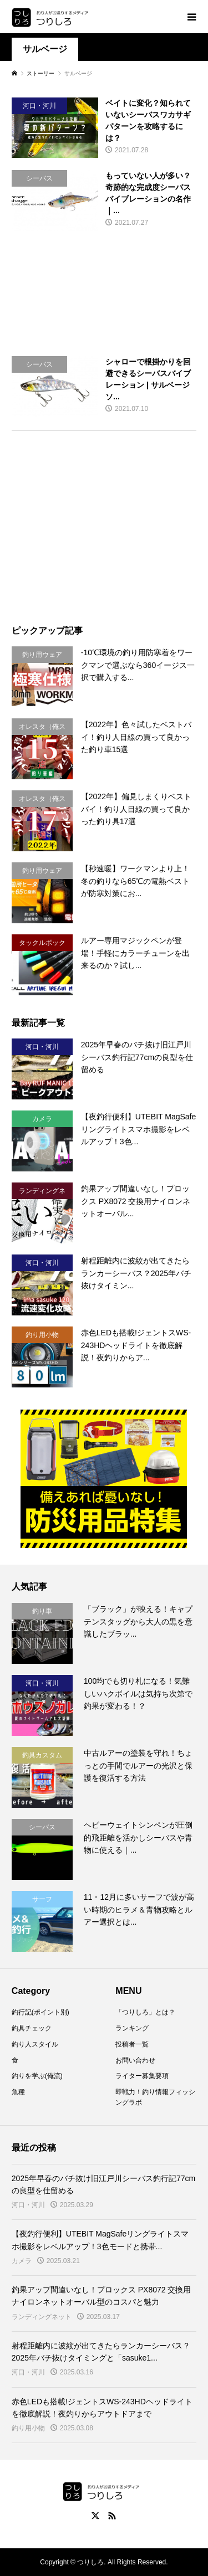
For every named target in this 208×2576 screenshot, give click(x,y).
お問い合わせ (135, 2060)
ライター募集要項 (142, 2076)
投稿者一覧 (132, 2044)
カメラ (22, 2261)
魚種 (18, 2092)
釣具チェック (32, 2028)
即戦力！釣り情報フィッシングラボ (155, 2097)
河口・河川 (28, 2205)
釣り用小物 (28, 2428)
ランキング (132, 2028)
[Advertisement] (104, 293)
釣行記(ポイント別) (40, 2012)
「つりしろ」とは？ (145, 2012)
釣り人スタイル (35, 2044)
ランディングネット (42, 2317)
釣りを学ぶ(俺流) (37, 2076)
